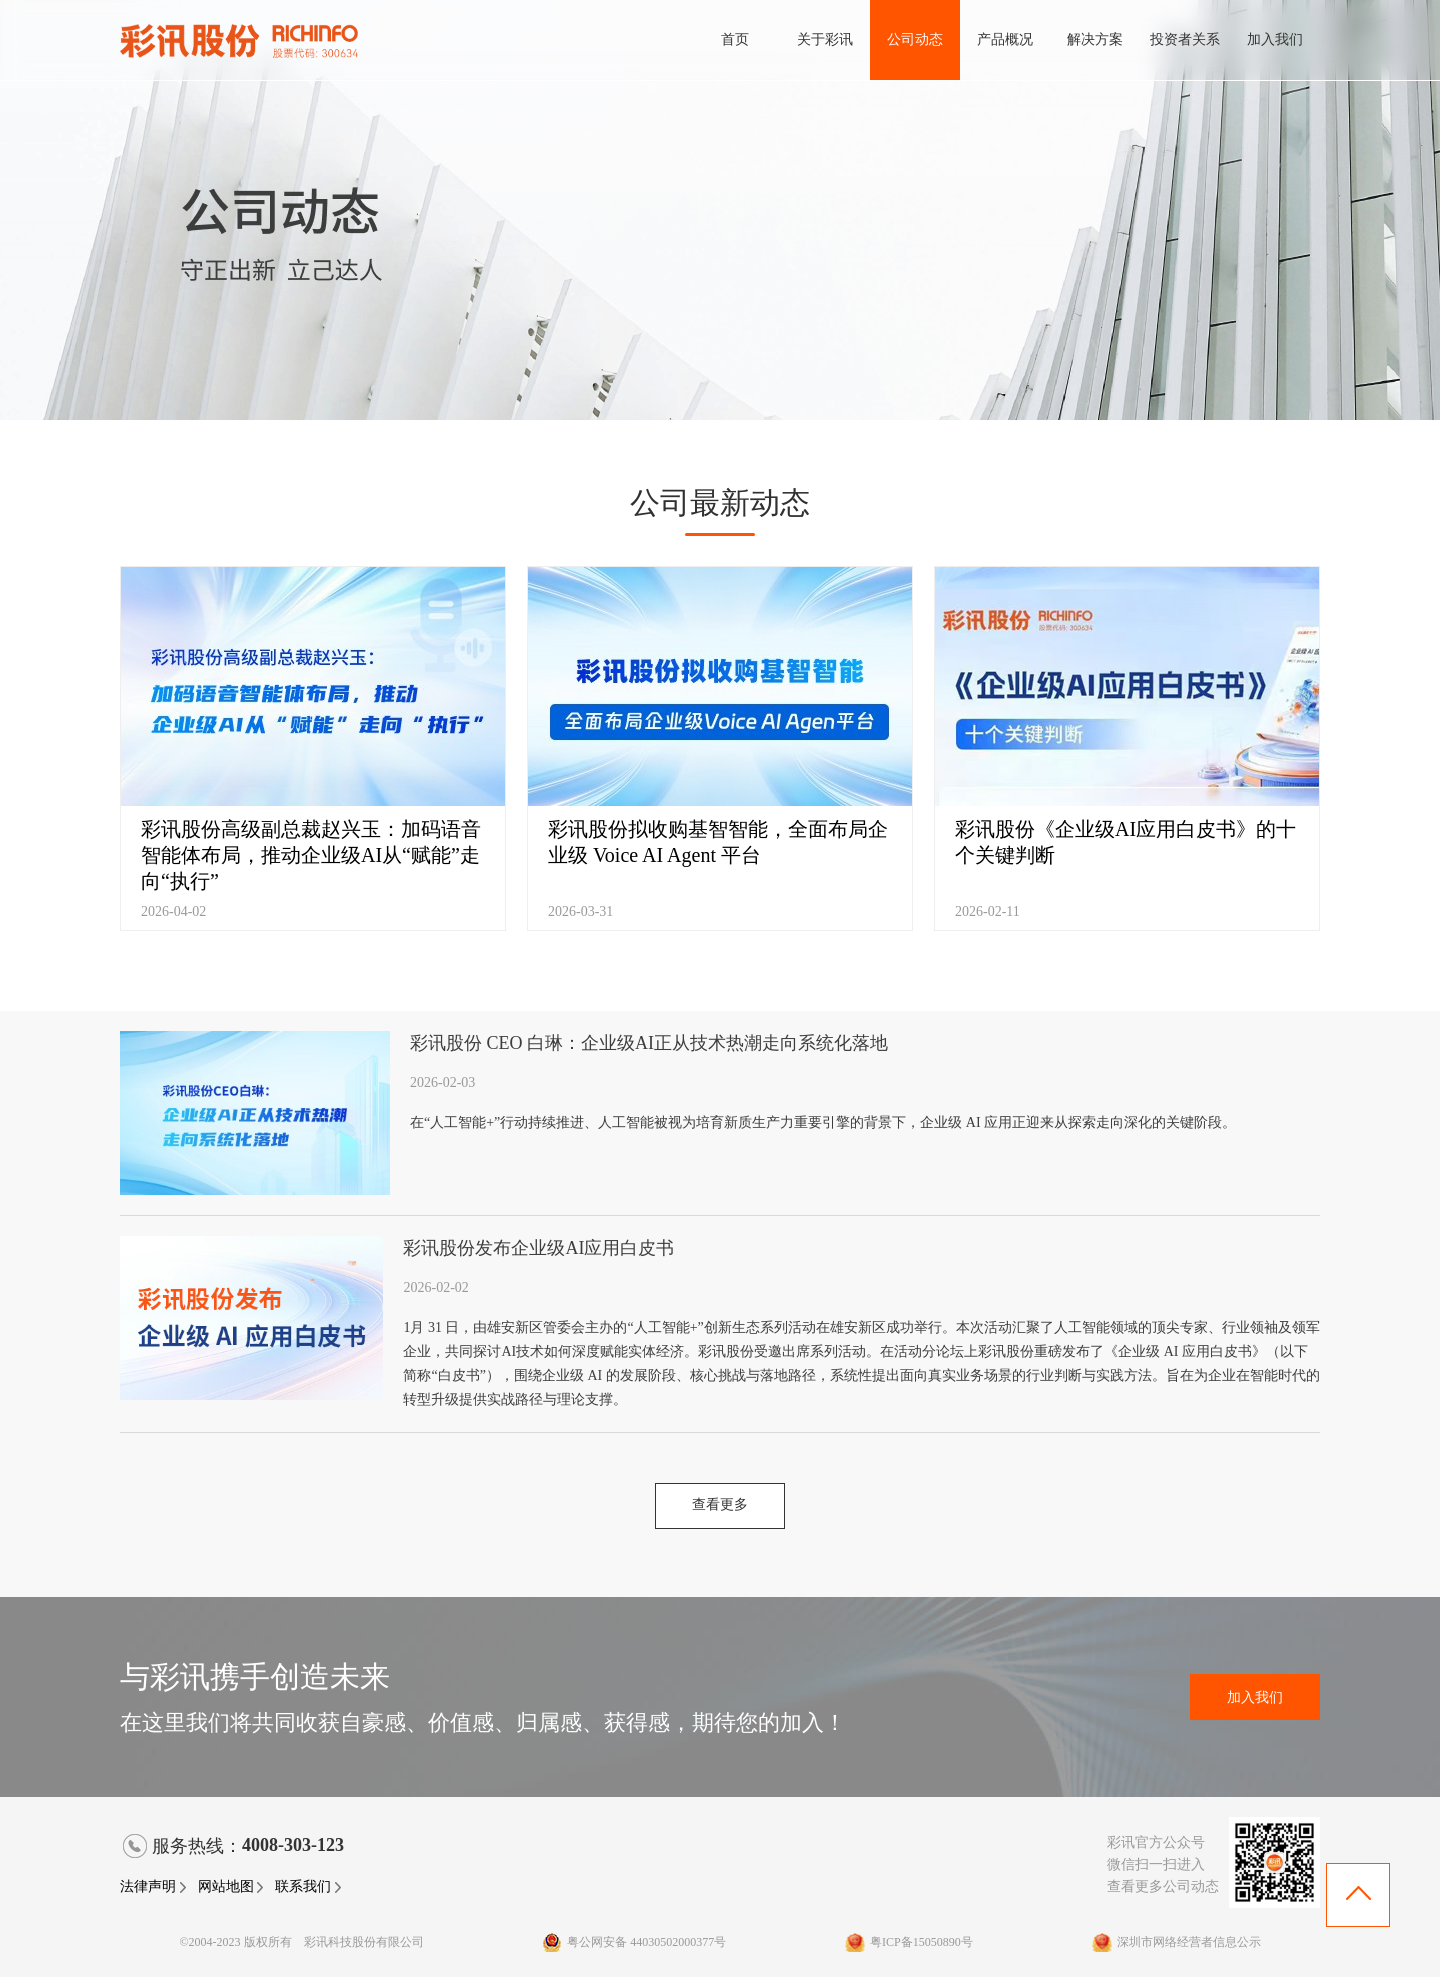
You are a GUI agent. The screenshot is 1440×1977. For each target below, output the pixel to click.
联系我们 (309, 1886)
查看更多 (720, 1504)
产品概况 (1005, 39)
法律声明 (154, 1886)
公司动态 (915, 39)
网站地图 (232, 1886)
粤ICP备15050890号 (909, 1942)
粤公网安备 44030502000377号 (634, 1942)
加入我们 (1275, 39)
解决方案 (1095, 39)
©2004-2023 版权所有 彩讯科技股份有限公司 (301, 1942)
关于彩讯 (825, 39)
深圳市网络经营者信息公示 (1176, 1942)
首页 (735, 39)
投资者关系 (1185, 39)
